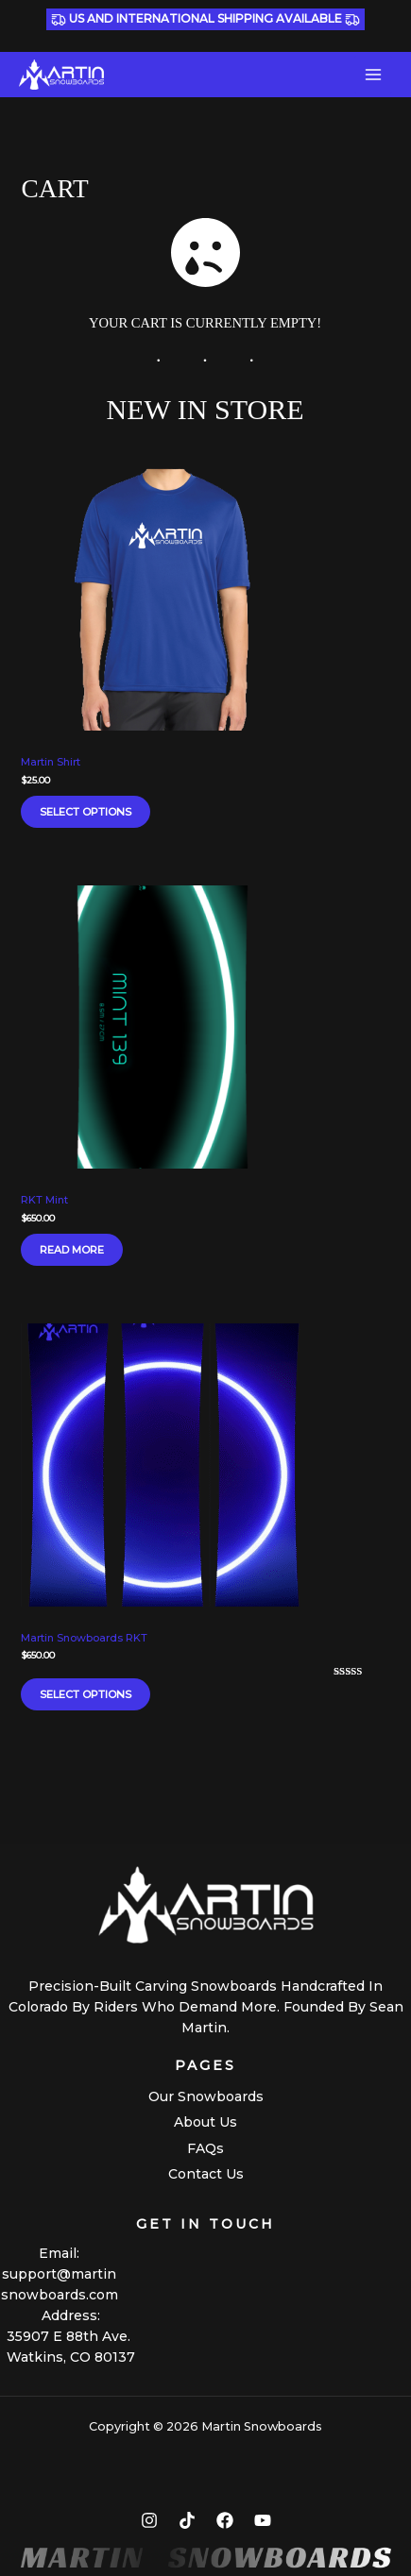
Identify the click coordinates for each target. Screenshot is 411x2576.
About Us (205, 2121)
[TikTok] (187, 2520)
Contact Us (206, 2173)
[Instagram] (149, 2520)
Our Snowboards (206, 2096)
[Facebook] (224, 2520)
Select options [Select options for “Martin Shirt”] (85, 811)
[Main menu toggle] (373, 74)
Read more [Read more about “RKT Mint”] (72, 1249)
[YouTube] (262, 2520)
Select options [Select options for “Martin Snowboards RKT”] (85, 1694)
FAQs (205, 2148)
